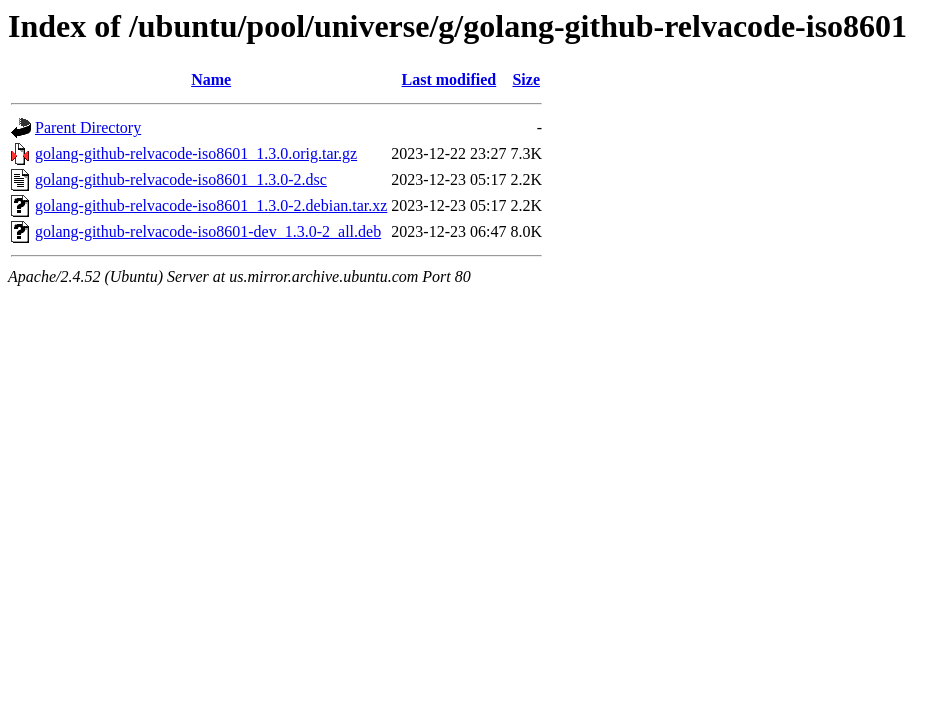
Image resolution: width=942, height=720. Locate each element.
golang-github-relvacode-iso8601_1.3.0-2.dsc (181, 179)
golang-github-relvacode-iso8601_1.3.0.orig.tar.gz (196, 153)
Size (526, 79)
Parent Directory (88, 127)
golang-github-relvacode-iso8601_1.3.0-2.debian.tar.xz (211, 205)
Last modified (449, 79)
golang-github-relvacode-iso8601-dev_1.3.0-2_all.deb (208, 231)
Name (211, 79)
